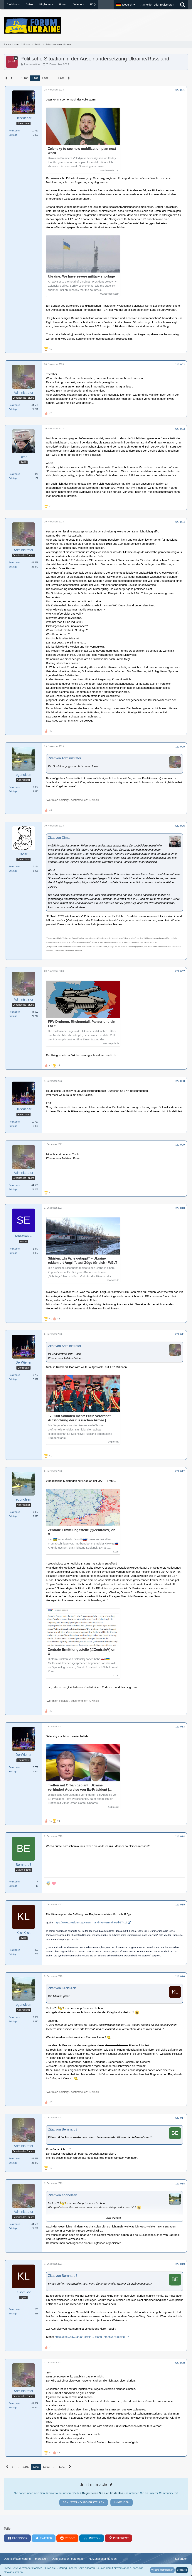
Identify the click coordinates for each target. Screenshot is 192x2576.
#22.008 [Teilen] (180, 1080)
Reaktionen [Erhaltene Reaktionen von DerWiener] (14, 130)
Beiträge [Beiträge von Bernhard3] (13, 1886)
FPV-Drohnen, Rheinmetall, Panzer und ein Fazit (81, 1024)
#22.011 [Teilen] (180, 1334)
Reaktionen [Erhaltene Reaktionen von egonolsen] (14, 787)
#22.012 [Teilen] (180, 1471)
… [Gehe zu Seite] (16, 78)
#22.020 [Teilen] (180, 2362)
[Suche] (182, 4)
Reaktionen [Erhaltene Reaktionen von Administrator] (14, 405)
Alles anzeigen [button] (113, 2218)
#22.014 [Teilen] (180, 1836)
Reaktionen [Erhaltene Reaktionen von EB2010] (14, 866)
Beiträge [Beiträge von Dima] (13, 478)
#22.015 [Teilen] (180, 1904)
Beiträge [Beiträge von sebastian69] (13, 1253)
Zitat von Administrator (64, 758)
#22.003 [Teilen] (180, 428)
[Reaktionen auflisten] (48, 348)
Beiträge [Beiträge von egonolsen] (13, 791)
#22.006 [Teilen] (180, 825)
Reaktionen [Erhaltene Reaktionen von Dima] (14, 474)
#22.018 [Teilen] (180, 2183)
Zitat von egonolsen (62, 2195)
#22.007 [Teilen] (180, 971)
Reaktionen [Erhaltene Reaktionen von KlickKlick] (14, 1950)
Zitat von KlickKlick (62, 1988)
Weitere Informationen (162, 2570)
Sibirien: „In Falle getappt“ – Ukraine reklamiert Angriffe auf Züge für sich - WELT (82, 1261)
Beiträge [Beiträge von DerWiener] (13, 135)
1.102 (44, 78)
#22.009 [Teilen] (180, 1144)
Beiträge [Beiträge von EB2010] (13, 870)
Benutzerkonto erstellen (84, 2502)
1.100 (24, 78)
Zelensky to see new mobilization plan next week (82, 151)
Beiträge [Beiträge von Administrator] (13, 409)
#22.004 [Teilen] (180, 521)
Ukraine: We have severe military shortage (81, 276)
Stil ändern (181, 2558)
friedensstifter (32, 64)
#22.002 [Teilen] (180, 364)
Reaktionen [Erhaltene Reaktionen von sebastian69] (14, 1248)
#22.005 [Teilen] (180, 746)
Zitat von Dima (59, 837)
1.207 (61, 78)
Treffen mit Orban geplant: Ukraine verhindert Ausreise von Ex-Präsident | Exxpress (78, 1787)
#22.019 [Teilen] (180, 2263)
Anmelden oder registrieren (157, 4)
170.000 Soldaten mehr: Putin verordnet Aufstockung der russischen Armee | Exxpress (79, 1418)
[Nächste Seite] (69, 78)
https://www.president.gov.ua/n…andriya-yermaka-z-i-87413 (90, 1922)
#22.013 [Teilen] (180, 1726)
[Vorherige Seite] (6, 78)
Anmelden (121, 2502)
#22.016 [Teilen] (180, 1976)
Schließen (182, 2570)
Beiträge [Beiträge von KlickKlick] (13, 1954)
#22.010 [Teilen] (180, 1207)
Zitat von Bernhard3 (62, 2129)
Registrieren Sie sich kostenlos (102, 2493)
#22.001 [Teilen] (180, 89)
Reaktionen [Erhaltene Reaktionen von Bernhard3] (14, 1881)
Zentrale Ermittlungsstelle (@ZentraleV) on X (81, 1532)
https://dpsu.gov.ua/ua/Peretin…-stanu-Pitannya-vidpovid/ (90, 2336)
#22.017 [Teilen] (180, 2117)
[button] (126, 4)
